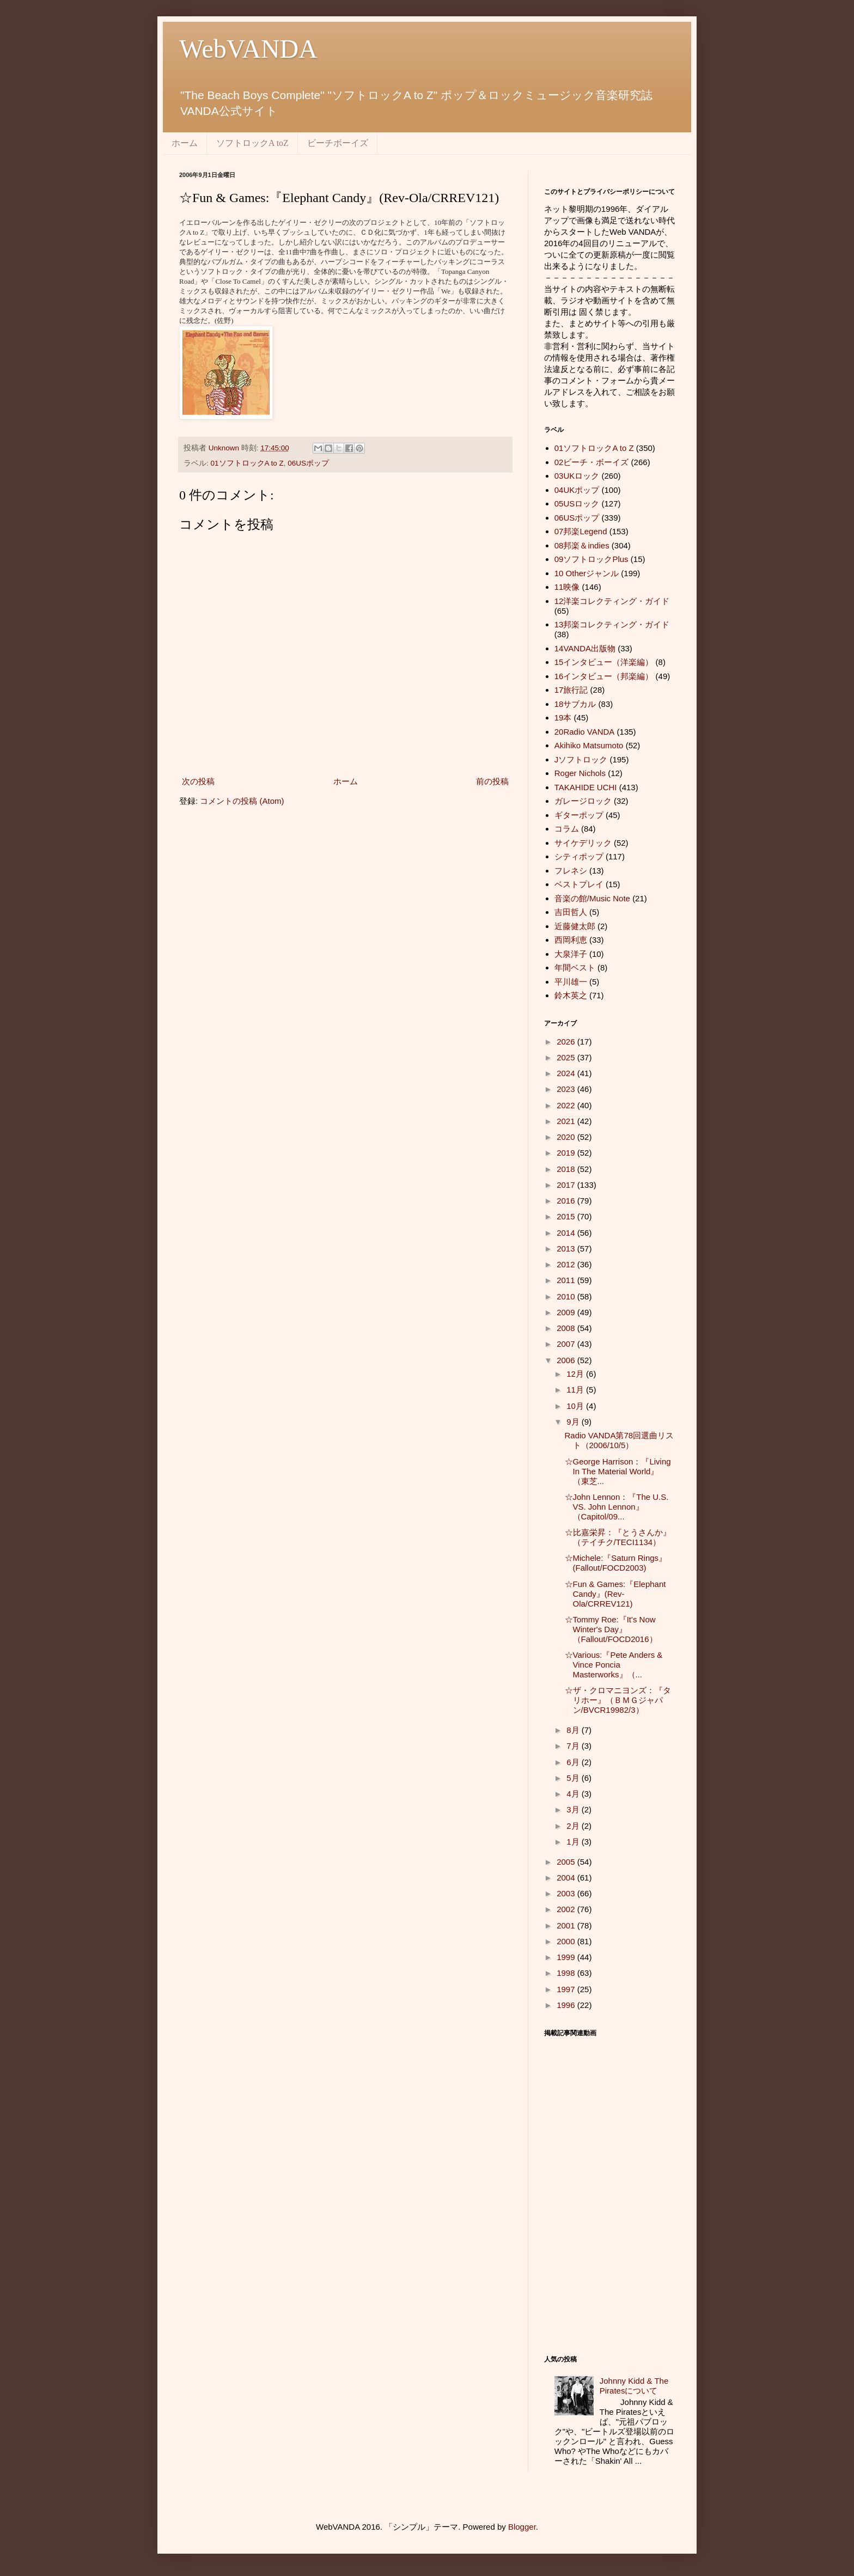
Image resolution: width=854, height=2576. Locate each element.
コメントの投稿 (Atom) (242, 800)
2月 (574, 1825)
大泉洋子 (570, 954)
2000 (567, 1941)
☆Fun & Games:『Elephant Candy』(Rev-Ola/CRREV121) (615, 1593)
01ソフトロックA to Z (247, 463)
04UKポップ (577, 490)
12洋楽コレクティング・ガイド (612, 601)
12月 (576, 1373)
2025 (567, 1057)
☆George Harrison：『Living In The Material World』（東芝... (618, 1471)
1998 (567, 1972)
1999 (567, 1957)
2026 (567, 1041)
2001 (567, 1925)
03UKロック (577, 475)
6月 (574, 1762)
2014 (567, 1232)
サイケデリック (583, 842)
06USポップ (308, 463)
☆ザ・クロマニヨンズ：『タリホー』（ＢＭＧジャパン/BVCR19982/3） (618, 1700)
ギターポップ (578, 815)
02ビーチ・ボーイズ (591, 462)
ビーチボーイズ (337, 143)
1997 (567, 1989)
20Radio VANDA (584, 731)
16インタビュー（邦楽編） (604, 676)
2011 (567, 1280)
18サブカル (575, 704)
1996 (567, 2005)
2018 (567, 1169)
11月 (576, 1389)
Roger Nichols (580, 773)
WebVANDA (248, 48)
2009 (567, 1312)
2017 (567, 1184)
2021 (567, 1121)
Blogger (522, 2526)
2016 (567, 1200)
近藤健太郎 (574, 926)
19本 (563, 717)
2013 (567, 1248)
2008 (567, 1328)
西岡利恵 (570, 939)
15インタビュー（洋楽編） (604, 662)
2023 (567, 1089)
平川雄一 (570, 981)
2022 (567, 1105)
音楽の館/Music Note (592, 898)
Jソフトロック (581, 759)
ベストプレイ (578, 884)
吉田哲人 (570, 912)
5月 (574, 1778)
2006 (567, 1360)
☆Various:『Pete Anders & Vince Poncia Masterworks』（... (614, 1664)
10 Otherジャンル (586, 573)
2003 (567, 1893)
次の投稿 (198, 781)
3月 (574, 1809)
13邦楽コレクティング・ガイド (612, 624)
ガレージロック (583, 800)
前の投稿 (492, 781)
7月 (574, 1745)
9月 (574, 1421)
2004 (567, 1877)
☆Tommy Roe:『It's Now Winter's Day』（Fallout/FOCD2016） (611, 1629)
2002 (567, 1909)
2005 (567, 1861)
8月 (574, 1730)
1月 (574, 1841)
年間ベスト (574, 967)
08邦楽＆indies (581, 545)
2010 (567, 1296)
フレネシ (570, 870)
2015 (567, 1216)
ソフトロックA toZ (252, 143)
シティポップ (578, 856)
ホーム (185, 143)
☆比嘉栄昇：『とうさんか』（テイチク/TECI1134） (618, 1537)
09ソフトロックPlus (591, 559)
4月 (574, 1793)
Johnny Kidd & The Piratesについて (634, 2385)
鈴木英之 (570, 995)
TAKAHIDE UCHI (585, 787)
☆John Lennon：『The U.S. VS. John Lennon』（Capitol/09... (617, 1506)
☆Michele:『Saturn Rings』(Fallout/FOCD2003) (616, 1562)
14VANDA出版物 (584, 648)
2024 (567, 1073)
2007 (567, 1343)
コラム (566, 828)
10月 (576, 1406)
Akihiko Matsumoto (589, 745)
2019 (567, 1152)
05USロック (577, 503)
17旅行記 (571, 689)
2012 (567, 1264)
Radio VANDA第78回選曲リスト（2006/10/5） (619, 1440)
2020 (567, 1137)
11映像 (567, 586)
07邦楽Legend (580, 531)
